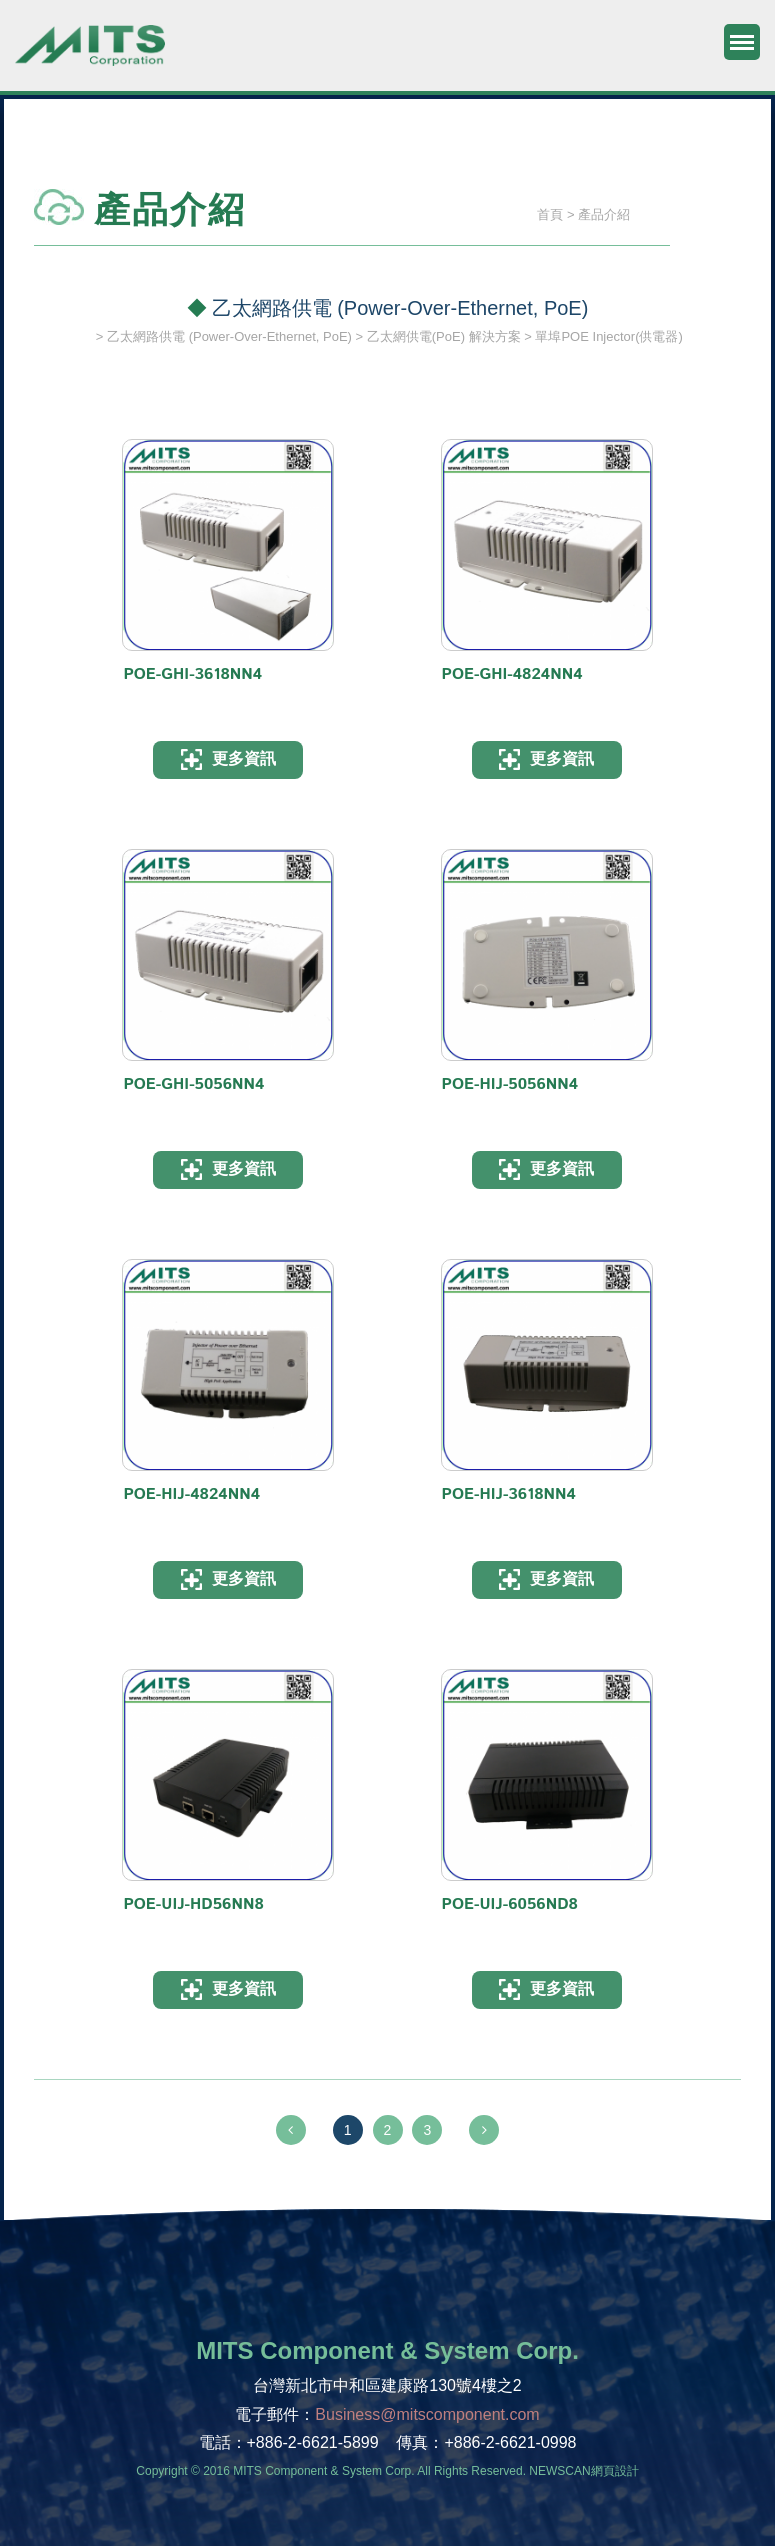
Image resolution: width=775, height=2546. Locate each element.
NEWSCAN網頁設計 (583, 2471)
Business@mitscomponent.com (427, 2414)
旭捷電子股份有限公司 (90, 55)
